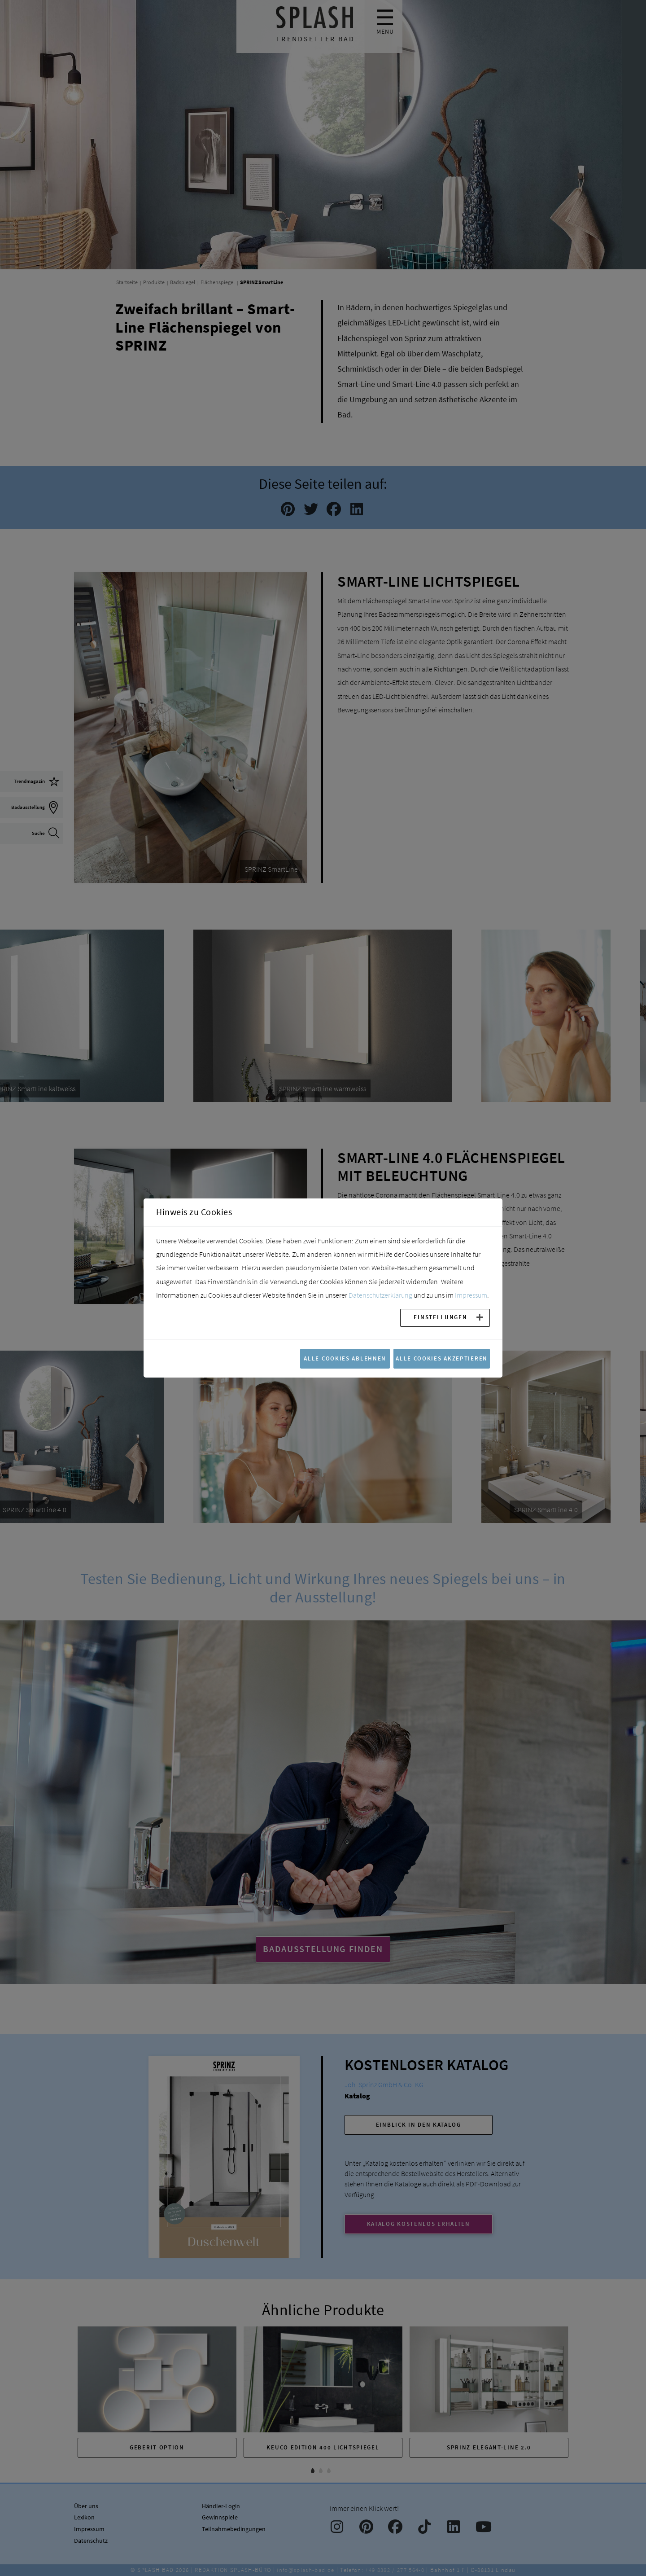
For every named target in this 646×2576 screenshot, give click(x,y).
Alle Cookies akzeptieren (442, 1358)
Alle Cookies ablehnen (345, 1358)
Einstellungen (440, 1317)
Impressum (471, 1294)
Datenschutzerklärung (380, 1294)
